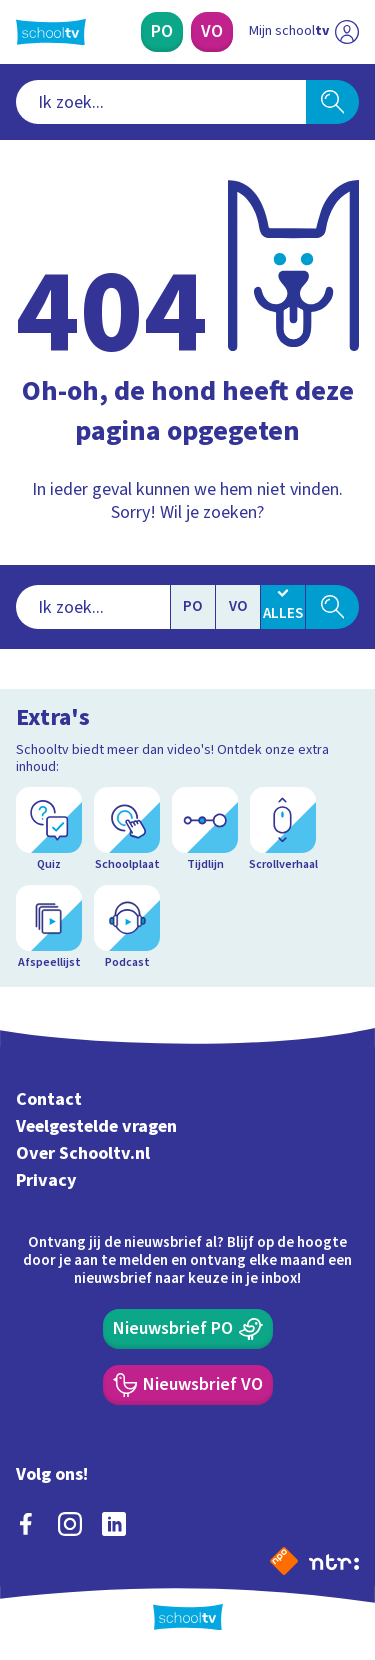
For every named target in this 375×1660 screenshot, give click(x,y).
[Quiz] (49, 830)
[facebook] (26, 1524)
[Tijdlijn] (205, 830)
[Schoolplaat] (127, 830)
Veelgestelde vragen (96, 1126)
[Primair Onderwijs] (162, 32)
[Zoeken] (332, 102)
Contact (49, 1099)
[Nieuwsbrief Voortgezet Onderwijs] (188, 1385)
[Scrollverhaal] (283, 830)
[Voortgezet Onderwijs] (212, 32)
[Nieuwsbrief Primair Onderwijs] (188, 1329)
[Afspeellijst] (49, 928)
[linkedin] (114, 1524)
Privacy (46, 1180)
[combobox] (161, 102)
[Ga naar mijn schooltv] (304, 32)
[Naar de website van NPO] (284, 1561)
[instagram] (70, 1524)
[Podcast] (127, 928)
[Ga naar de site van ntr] (334, 1561)
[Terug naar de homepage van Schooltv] (51, 32)
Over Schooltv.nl (83, 1153)
